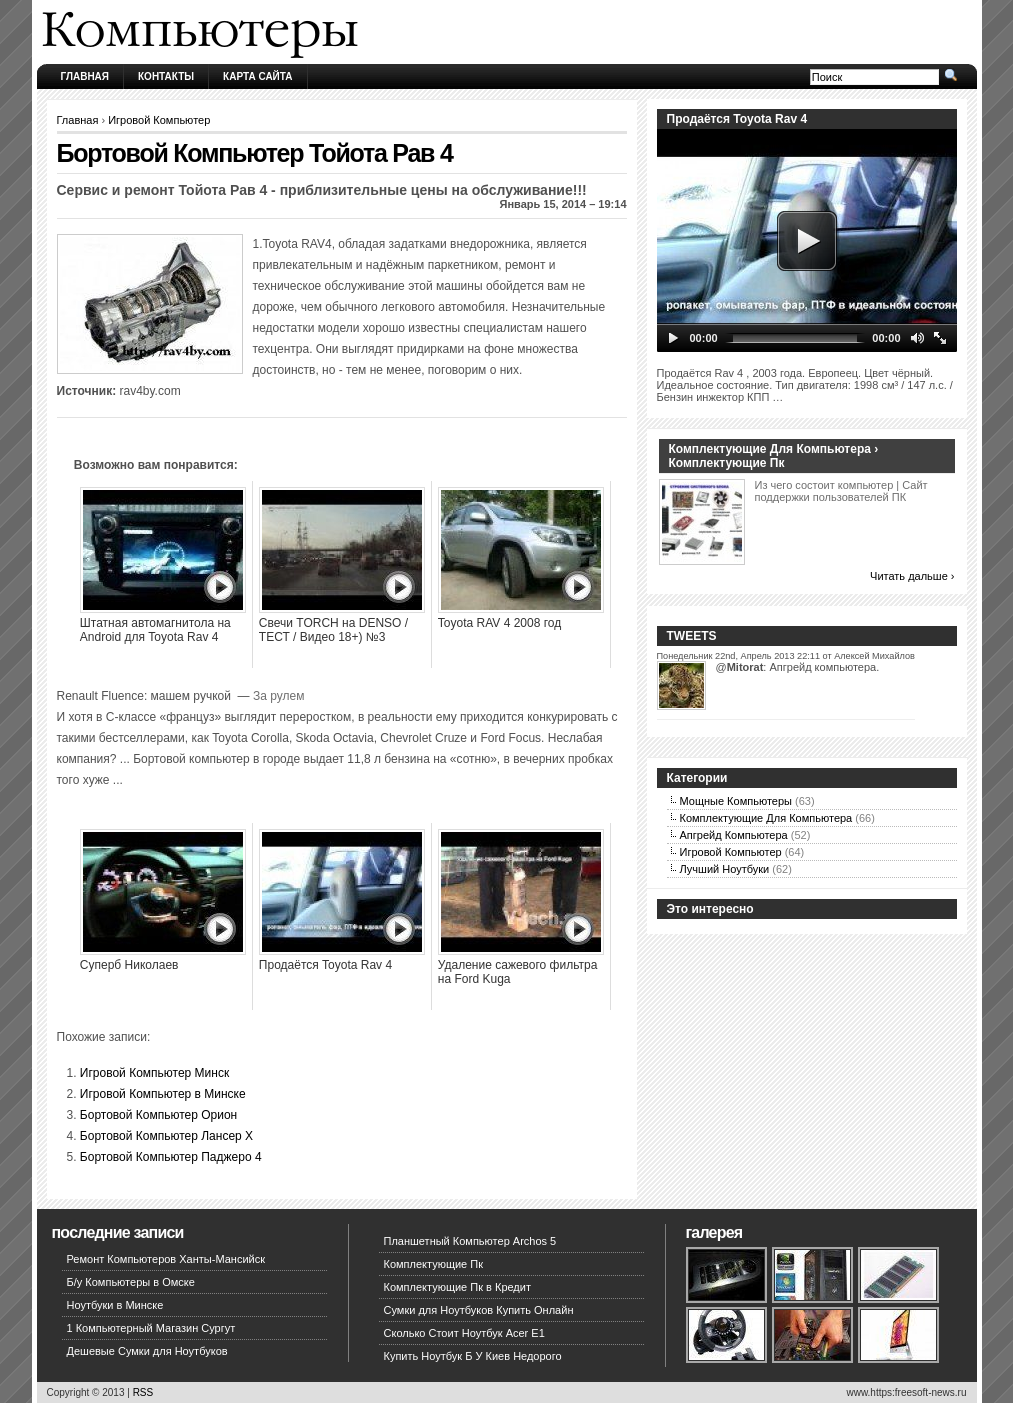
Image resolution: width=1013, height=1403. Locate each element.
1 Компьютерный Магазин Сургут (151, 1328)
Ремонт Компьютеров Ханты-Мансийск (166, 1259)
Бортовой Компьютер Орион (158, 1115)
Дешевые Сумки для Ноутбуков (147, 1351)
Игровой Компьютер (159, 120)
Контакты (166, 76)
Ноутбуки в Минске (115, 1305)
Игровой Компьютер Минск (154, 1073)
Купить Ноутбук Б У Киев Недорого (473, 1356)
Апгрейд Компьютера (734, 835)
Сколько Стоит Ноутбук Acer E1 (464, 1333)
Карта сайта (257, 76)
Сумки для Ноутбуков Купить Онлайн (479, 1310)
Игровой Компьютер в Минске (163, 1094)
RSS (143, 1392)
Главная (85, 76)
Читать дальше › (912, 576)
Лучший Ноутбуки (725, 869)
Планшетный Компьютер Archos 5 (470, 1241)
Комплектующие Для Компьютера (766, 818)
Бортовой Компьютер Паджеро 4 (171, 1157)
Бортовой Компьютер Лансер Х (166, 1136)
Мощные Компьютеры (736, 801)
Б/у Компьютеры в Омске (131, 1282)
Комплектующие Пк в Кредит (457, 1287)
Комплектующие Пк (434, 1264)
